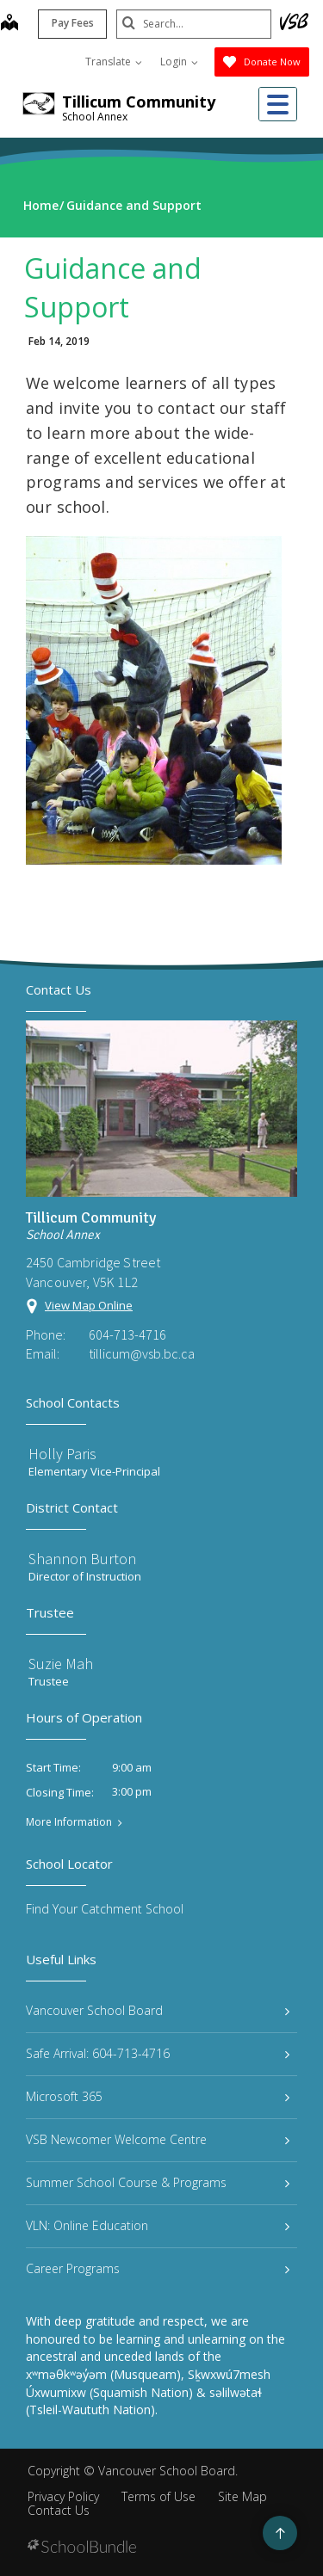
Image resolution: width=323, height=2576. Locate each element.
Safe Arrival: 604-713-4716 (157, 2053)
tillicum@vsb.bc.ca (142, 1353)
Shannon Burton (82, 1558)
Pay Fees (73, 22)
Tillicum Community (138, 101)
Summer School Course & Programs (157, 2182)
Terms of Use (158, 2496)
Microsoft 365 (157, 2096)
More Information (69, 1822)
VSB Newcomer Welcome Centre (157, 2139)
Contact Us (59, 2510)
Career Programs (157, 2268)
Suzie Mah (60, 1663)
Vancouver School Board (157, 2010)
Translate (113, 61)
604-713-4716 (127, 1334)
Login (179, 61)
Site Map (242, 2496)
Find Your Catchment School (104, 1909)
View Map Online (89, 1305)
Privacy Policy (63, 2496)
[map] (9, 24)
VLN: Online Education (157, 2225)
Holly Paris (62, 1454)
